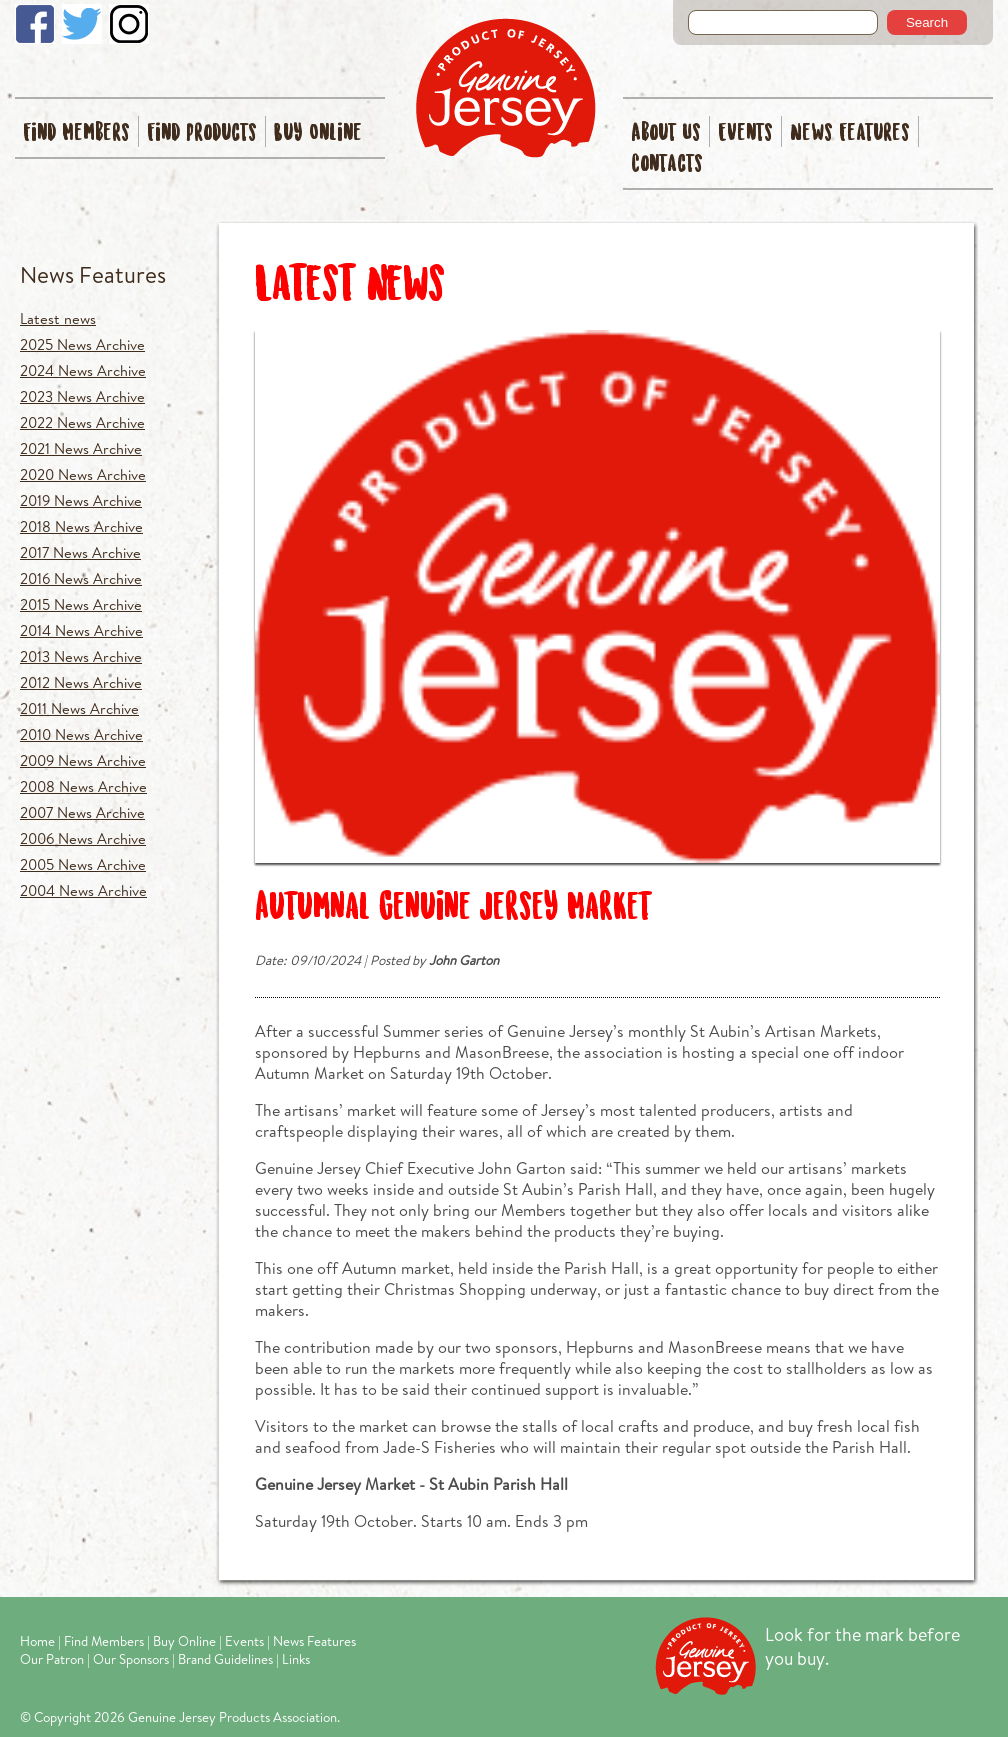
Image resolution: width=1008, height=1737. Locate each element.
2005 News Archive (83, 864)
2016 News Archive (81, 578)
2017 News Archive (80, 552)
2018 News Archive (81, 526)
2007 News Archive (82, 812)
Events (745, 133)
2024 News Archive (83, 370)
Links (296, 1659)
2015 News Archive (81, 604)
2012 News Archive (81, 682)
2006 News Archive (83, 838)
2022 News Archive (82, 422)
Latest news (58, 318)
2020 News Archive (83, 474)
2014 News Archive (81, 630)
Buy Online (318, 133)
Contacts (667, 164)
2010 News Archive (81, 734)
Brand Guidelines (225, 1659)
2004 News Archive (83, 890)
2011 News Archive (79, 708)
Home (37, 1641)
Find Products (202, 133)
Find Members (76, 133)
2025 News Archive (82, 344)
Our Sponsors (131, 1659)
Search (927, 22)
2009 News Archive (83, 760)
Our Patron (52, 1659)
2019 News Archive (81, 500)
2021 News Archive (81, 448)
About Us (666, 133)
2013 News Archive (81, 656)
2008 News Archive (83, 786)
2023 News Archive (82, 396)
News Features (850, 133)
